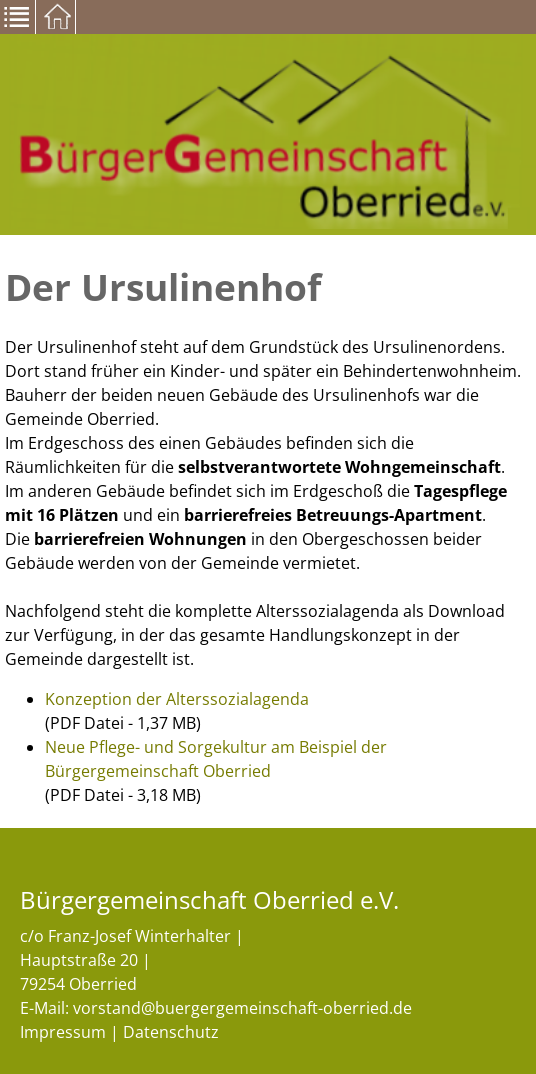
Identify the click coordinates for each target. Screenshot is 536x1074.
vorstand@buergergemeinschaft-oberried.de (242, 1008)
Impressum (63, 1032)
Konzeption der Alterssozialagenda (177, 699)
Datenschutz (171, 1032)
